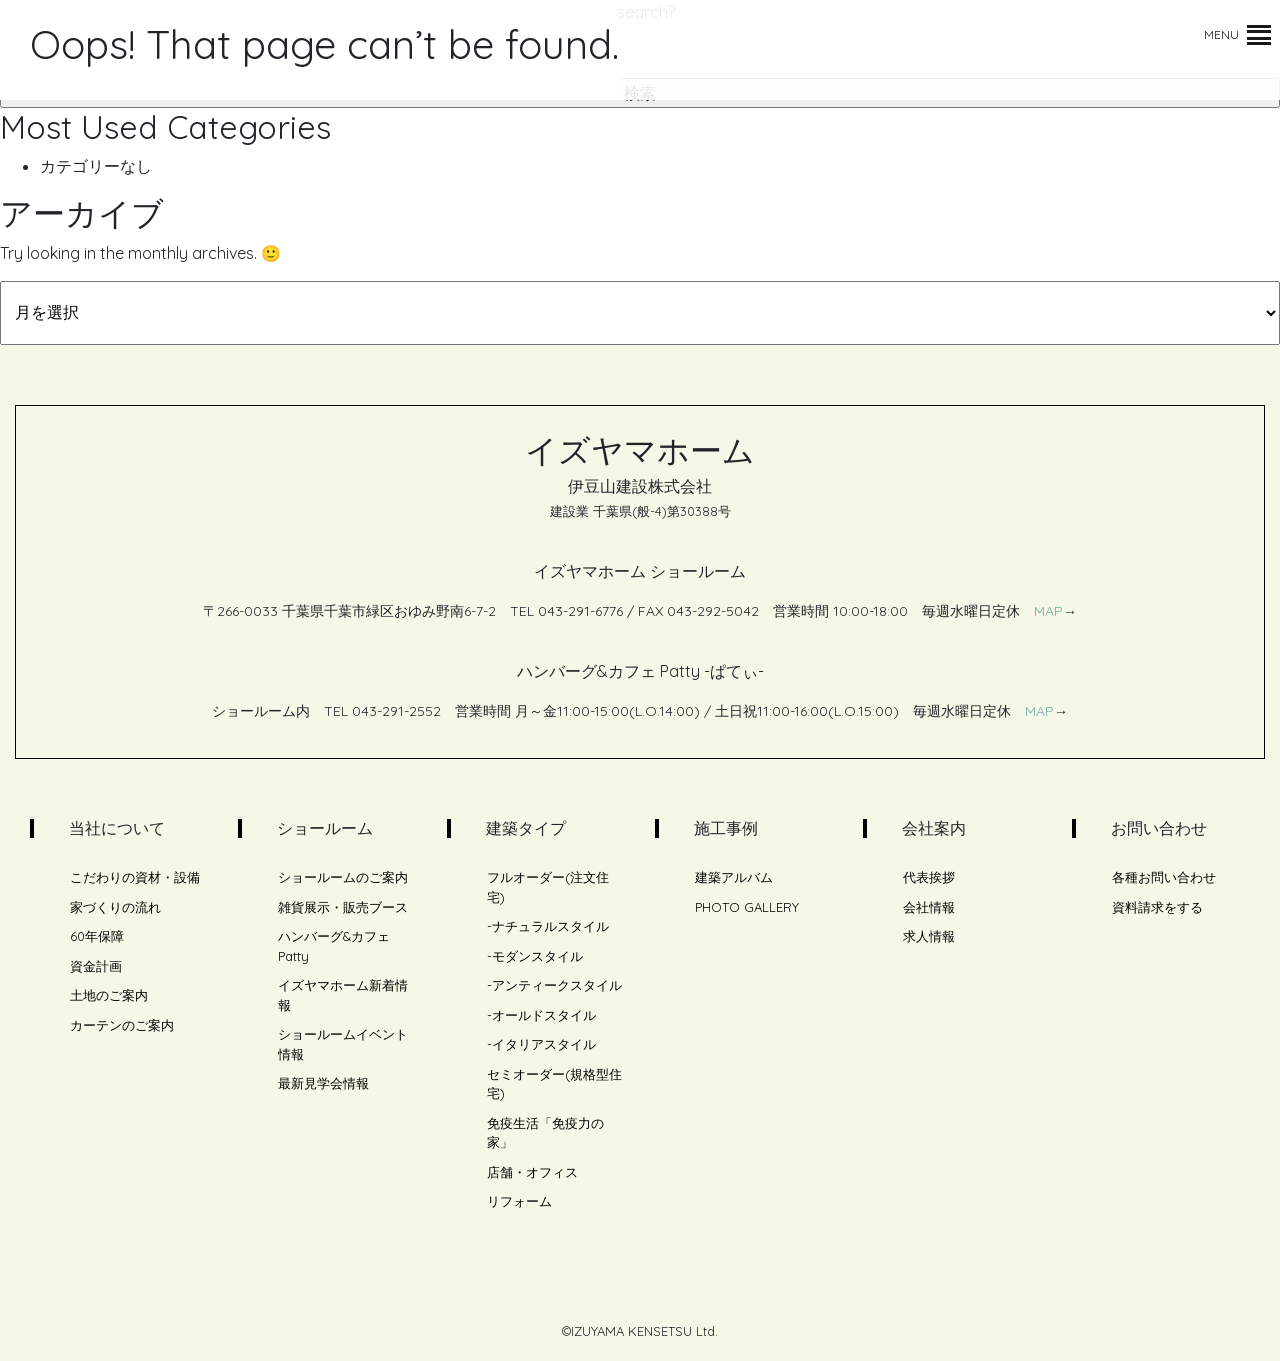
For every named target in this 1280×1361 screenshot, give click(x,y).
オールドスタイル (544, 1015)
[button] (1221, 35)
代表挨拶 (929, 877)
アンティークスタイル (557, 985)
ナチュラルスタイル (550, 926)
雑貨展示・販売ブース (343, 907)
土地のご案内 (109, 995)
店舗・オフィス (532, 1172)
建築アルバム (734, 877)
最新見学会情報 (323, 1083)
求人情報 (929, 936)
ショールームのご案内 (343, 877)
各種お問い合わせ (1164, 877)
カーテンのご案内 (122, 1025)
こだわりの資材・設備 (135, 877)
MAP (1048, 611)
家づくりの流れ (115, 907)
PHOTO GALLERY (747, 907)
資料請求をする (1157, 907)
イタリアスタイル (544, 1044)
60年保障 (97, 936)
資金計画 (96, 966)
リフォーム (519, 1201)
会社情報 (929, 907)
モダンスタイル (537, 956)
